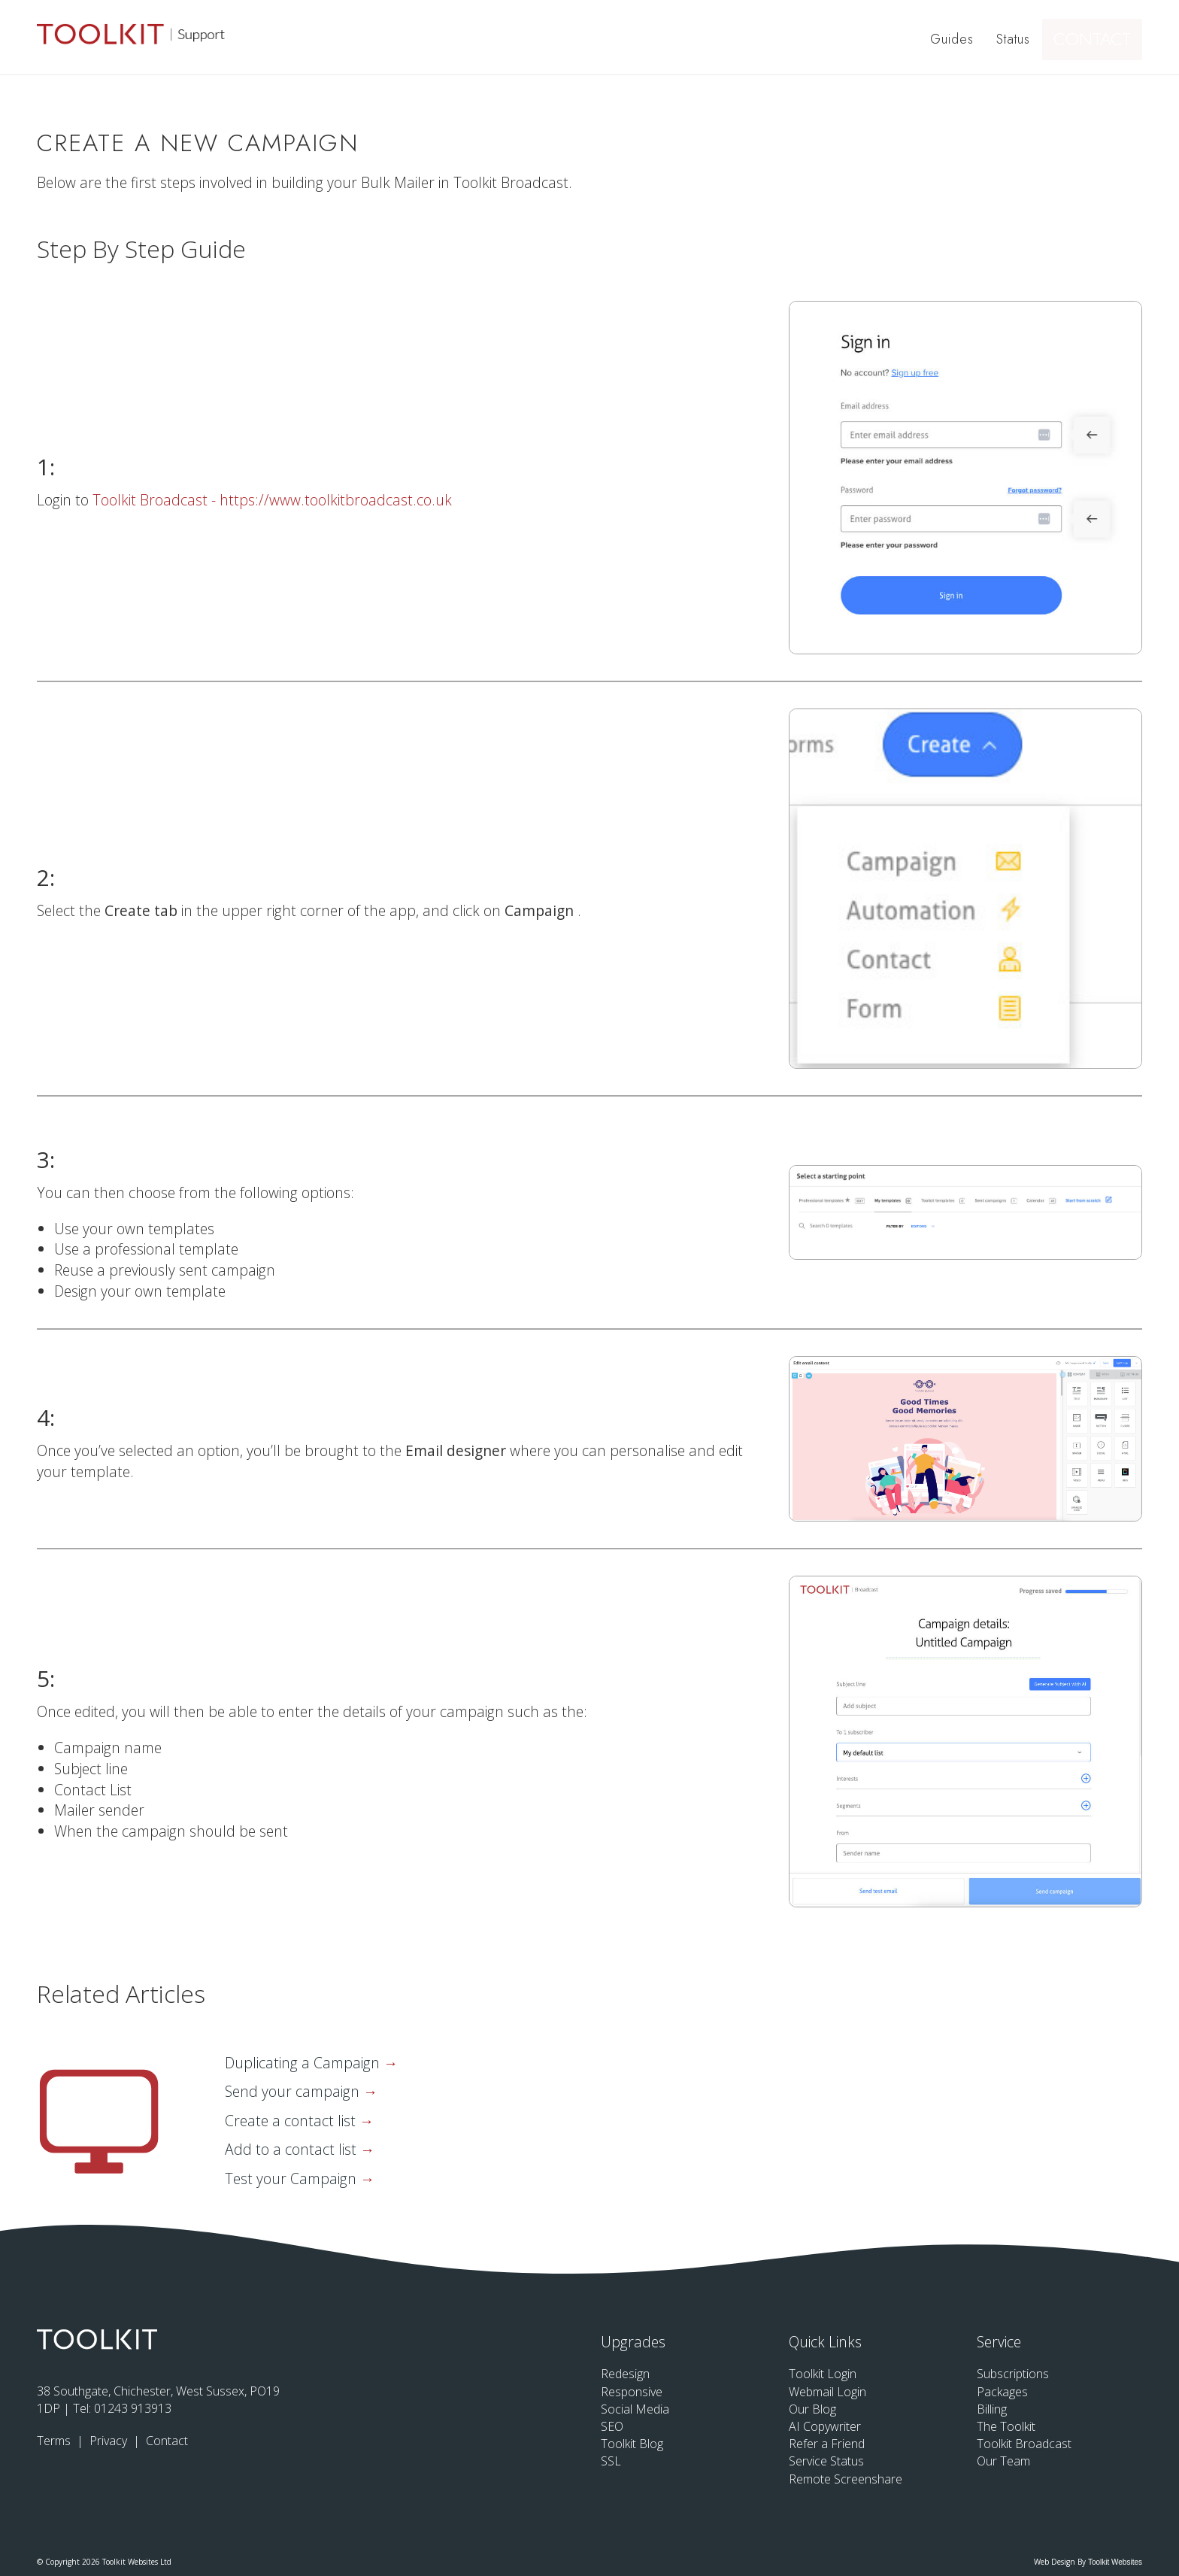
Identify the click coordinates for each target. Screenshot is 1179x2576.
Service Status (826, 2461)
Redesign (625, 2373)
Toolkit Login (822, 2373)
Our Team (1003, 2461)
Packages (1002, 2391)
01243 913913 (132, 2408)
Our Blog (812, 2409)
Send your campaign (294, 2091)
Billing (992, 2409)
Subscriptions (1013, 2373)
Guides (954, 37)
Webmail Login (827, 2391)
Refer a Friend (827, 2443)
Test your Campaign (292, 2178)
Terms (55, 2440)
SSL (611, 2461)
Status (1015, 37)
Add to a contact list (292, 2149)
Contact (1098, 37)
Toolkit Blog (632, 2443)
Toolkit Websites (1115, 2562)
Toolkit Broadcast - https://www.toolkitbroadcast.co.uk (272, 500)
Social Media (635, 2409)
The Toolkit (1006, 2426)
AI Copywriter (825, 2426)
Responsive (631, 2391)
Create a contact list (292, 2120)
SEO (612, 2426)
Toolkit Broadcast (1024, 2443)
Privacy (109, 2440)
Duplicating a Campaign (304, 2063)
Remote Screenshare (845, 2479)
